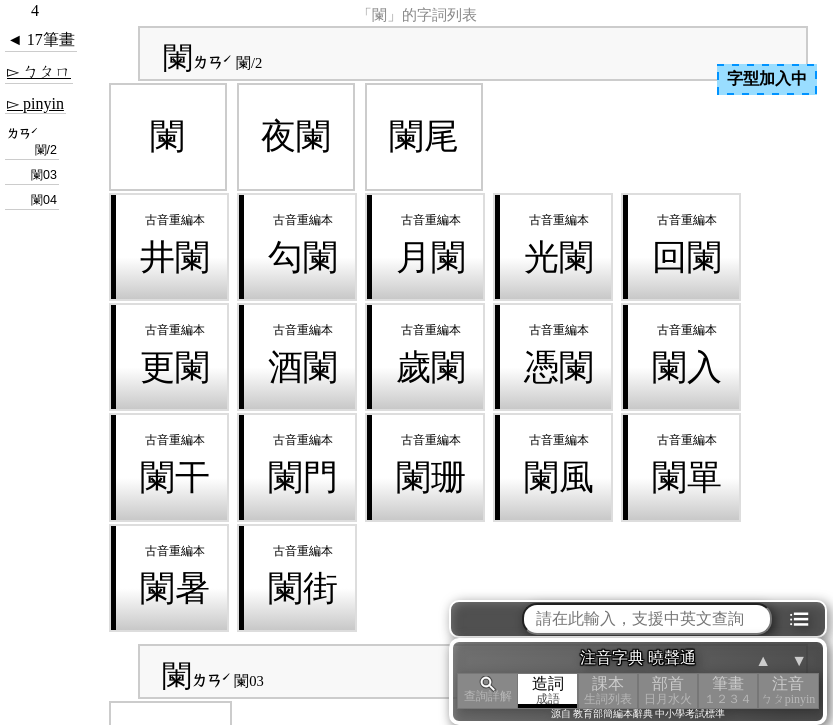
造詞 (548, 690)
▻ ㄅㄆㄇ (39, 71)
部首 (668, 690)
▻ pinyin (35, 103)
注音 (788, 690)
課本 (608, 690)
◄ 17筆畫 (41, 39)
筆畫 (728, 690)
